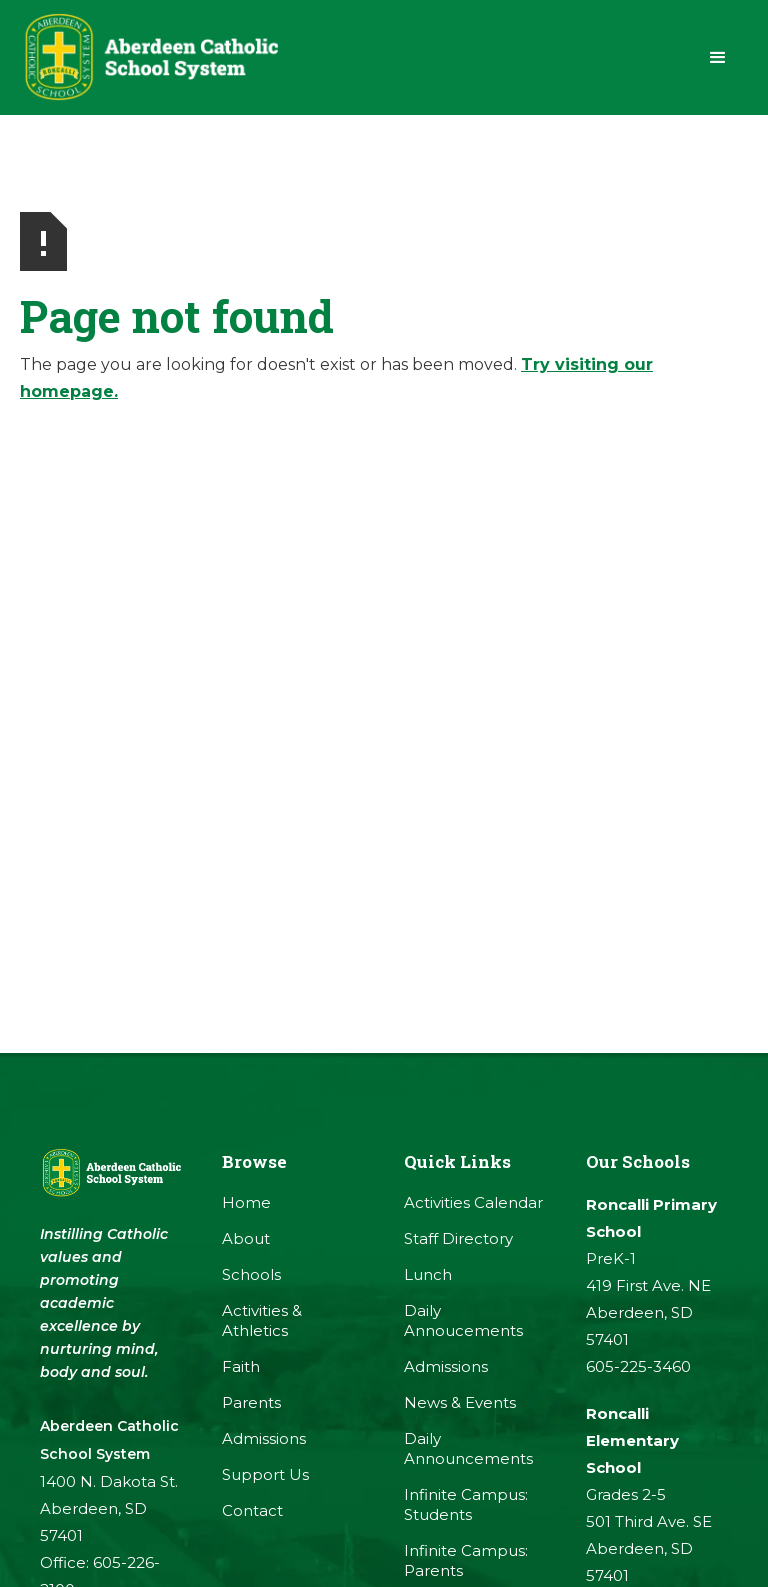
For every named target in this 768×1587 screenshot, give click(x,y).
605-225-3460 (638, 1366)
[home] (150, 57)
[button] (718, 58)
